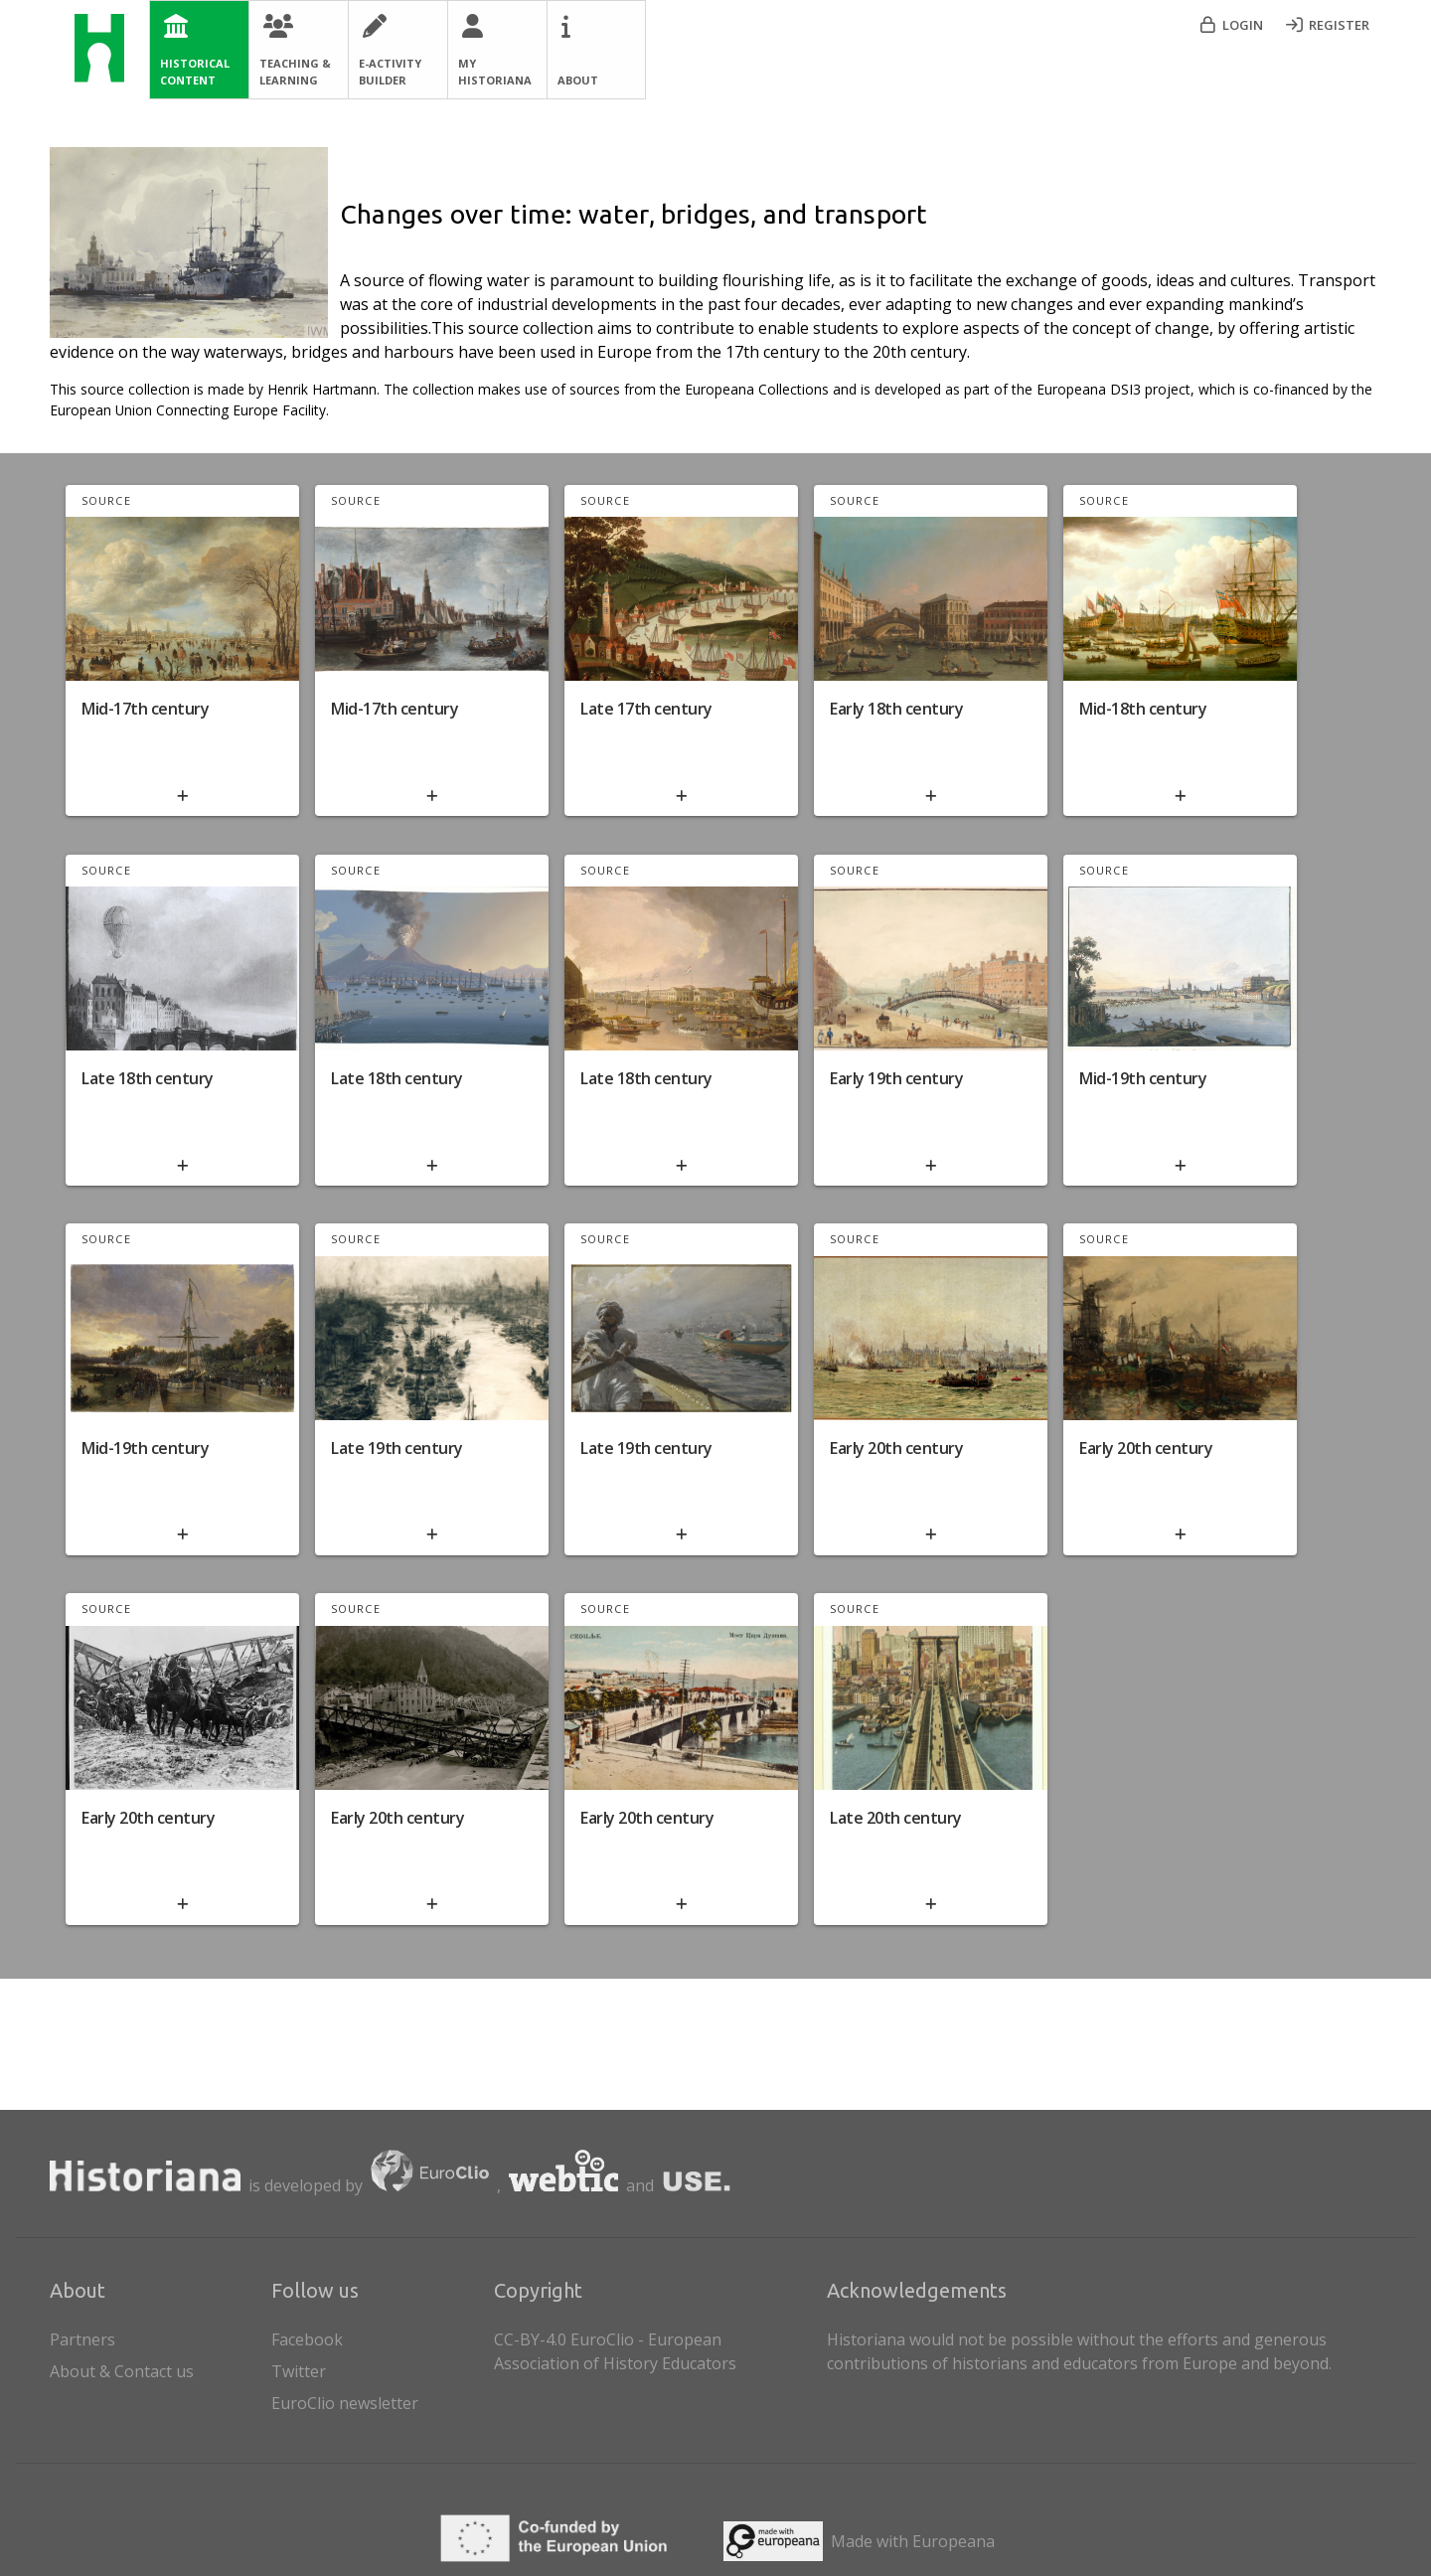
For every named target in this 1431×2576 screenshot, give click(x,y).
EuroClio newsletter (344, 2403)
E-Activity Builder (390, 71)
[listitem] (378, 2335)
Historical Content (195, 71)
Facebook (307, 2339)
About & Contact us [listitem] (156, 2367)
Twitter (298, 2371)
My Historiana (495, 71)
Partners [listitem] (156, 2335)
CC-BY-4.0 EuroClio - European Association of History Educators (615, 2351)
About (577, 80)
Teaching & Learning (295, 71)
